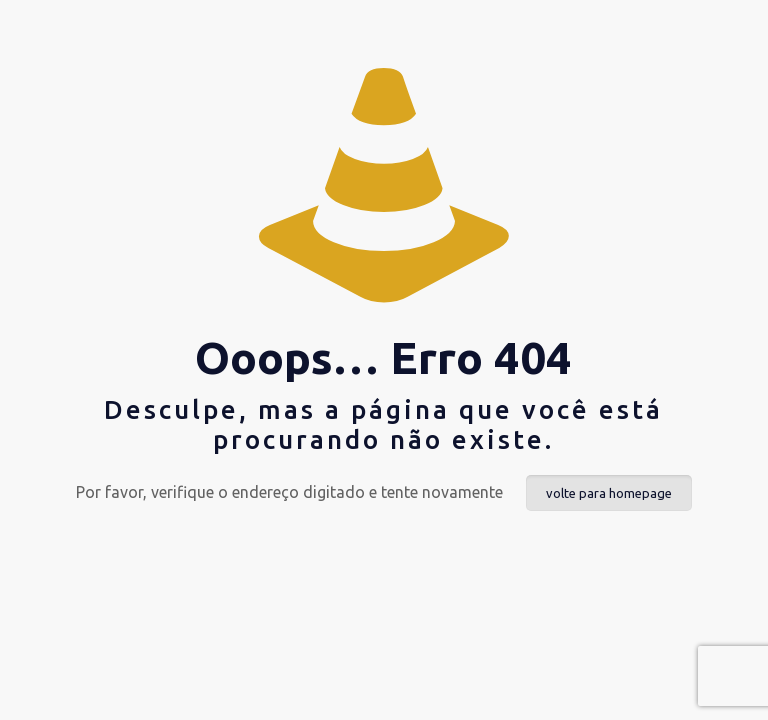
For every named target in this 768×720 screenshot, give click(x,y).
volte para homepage (609, 493)
